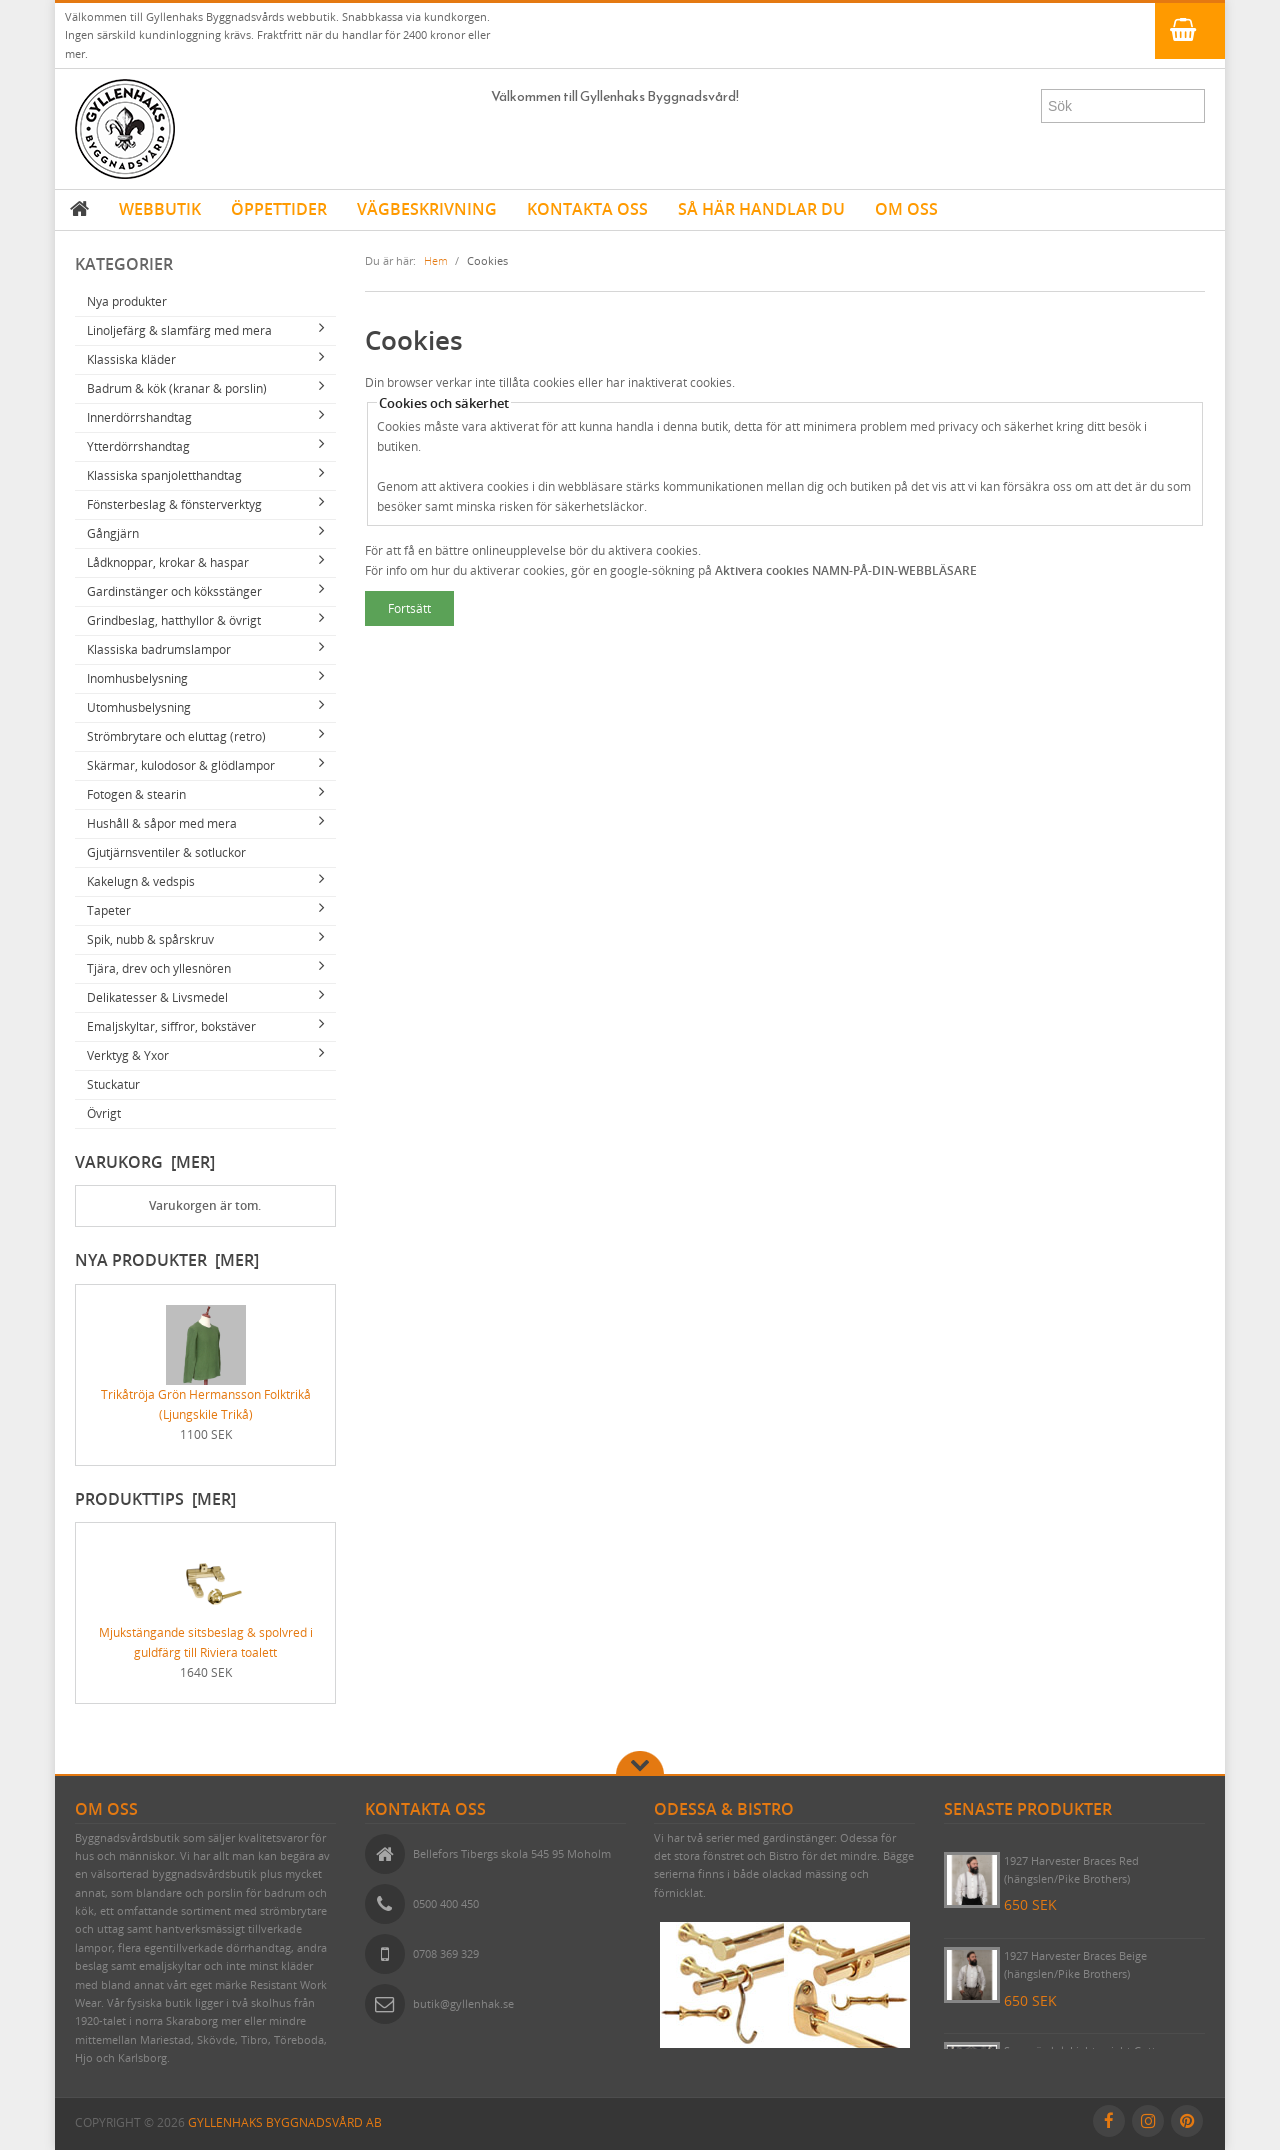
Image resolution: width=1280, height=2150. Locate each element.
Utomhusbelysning (139, 707)
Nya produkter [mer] (167, 1260)
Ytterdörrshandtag (138, 446)
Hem (436, 260)
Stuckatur (113, 1084)
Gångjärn (113, 533)
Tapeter (109, 910)
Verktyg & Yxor (128, 1055)
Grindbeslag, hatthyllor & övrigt (174, 620)
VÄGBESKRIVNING (427, 209)
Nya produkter (127, 301)
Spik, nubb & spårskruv (150, 939)
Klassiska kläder (131, 359)
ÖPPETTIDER (279, 209)
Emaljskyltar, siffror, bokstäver (171, 1026)
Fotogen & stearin (136, 794)
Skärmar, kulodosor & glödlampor (181, 765)
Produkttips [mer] (155, 1499)
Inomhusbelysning (137, 678)
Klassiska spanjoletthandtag (164, 475)
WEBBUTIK (160, 209)
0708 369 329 (446, 1953)
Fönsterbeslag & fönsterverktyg (174, 504)
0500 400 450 (446, 1903)
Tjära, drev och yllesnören (159, 968)
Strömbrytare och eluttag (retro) (176, 736)
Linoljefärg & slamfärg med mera (179, 330)
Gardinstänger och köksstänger (174, 591)
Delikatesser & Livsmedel (157, 997)
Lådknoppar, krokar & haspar (168, 562)
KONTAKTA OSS (587, 209)
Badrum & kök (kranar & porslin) (177, 388)
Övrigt (104, 1113)
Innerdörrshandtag (139, 417)
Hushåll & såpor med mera (162, 823)
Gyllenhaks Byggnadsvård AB (285, 2122)
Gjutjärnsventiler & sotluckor (166, 852)
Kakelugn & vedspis (141, 881)
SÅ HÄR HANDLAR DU (761, 209)
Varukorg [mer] (145, 1162)
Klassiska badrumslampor (159, 649)
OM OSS (906, 209)
